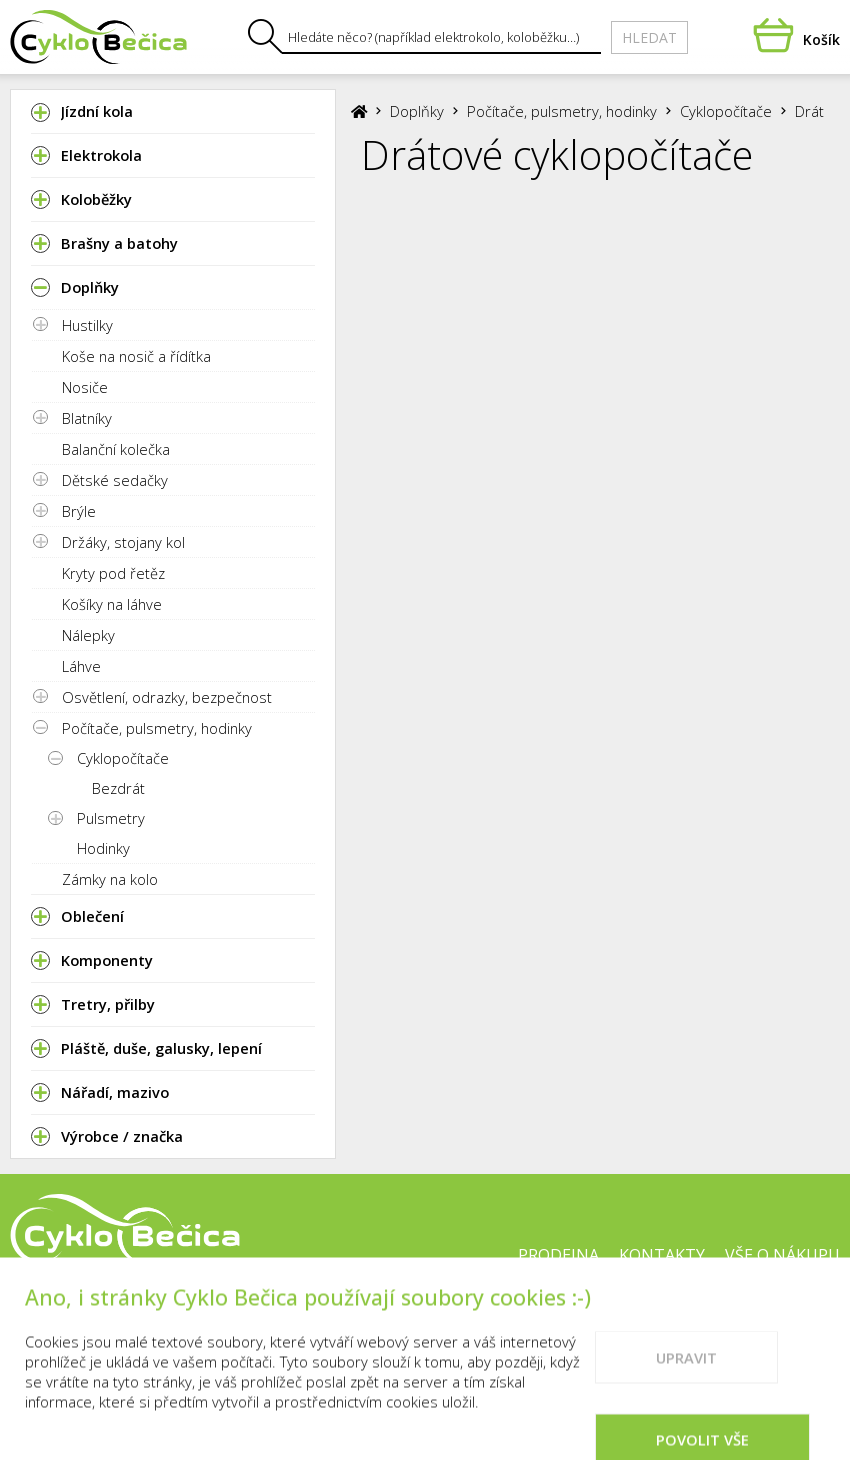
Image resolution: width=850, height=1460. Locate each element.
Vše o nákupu (782, 1255)
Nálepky (88, 635)
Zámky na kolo (110, 879)
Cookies (500, 1319)
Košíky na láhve (112, 604)
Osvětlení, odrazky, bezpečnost (167, 697)
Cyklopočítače (123, 758)
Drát (809, 111)
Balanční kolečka (116, 449)
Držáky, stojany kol (123, 542)
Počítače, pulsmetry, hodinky (157, 728)
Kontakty (662, 1255)
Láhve (81, 666)
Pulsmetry (111, 818)
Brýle (79, 511)
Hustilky (87, 325)
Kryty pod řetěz (113, 573)
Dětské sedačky (115, 480)
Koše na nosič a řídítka (136, 356)
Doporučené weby (632, 1319)
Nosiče (85, 387)
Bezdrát (118, 788)
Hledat (649, 37)
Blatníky (87, 418)
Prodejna (558, 1255)
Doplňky (417, 111)
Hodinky (103, 848)
